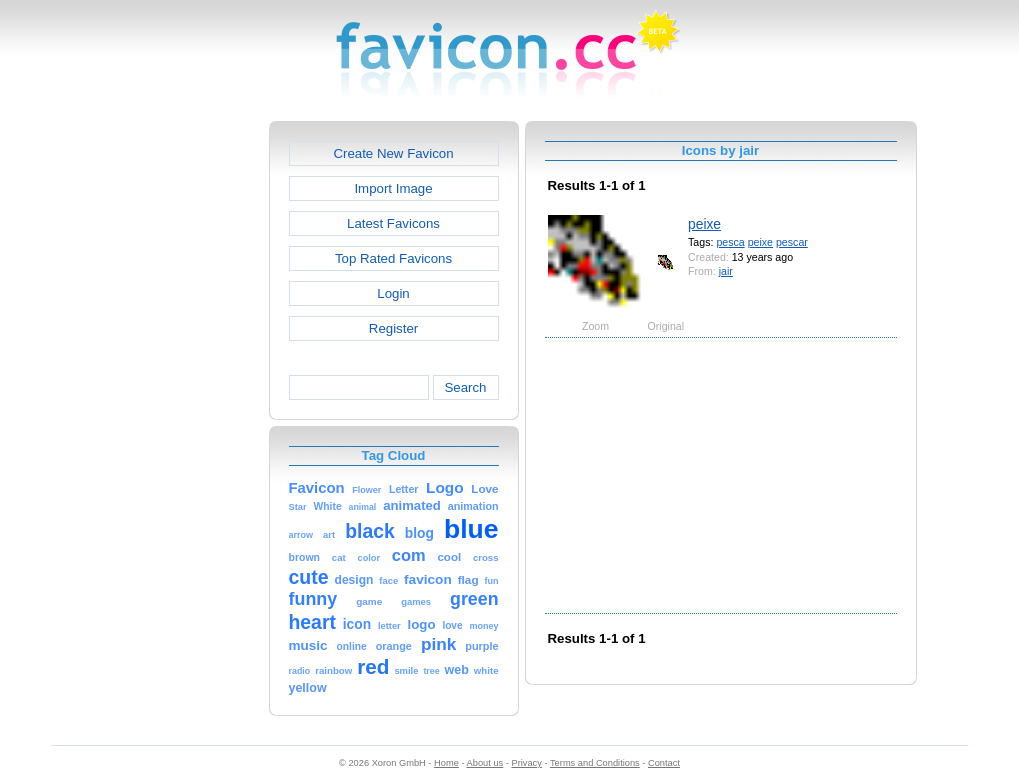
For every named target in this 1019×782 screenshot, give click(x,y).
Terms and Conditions (595, 763)
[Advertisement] (183, 421)
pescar (792, 242)
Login (393, 293)
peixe (704, 224)
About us (485, 763)
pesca (730, 242)
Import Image (393, 188)
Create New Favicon (393, 153)
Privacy (526, 763)
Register (393, 328)
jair (726, 271)
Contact (664, 763)
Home (446, 763)
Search (465, 387)
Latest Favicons (393, 223)
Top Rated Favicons (393, 258)
